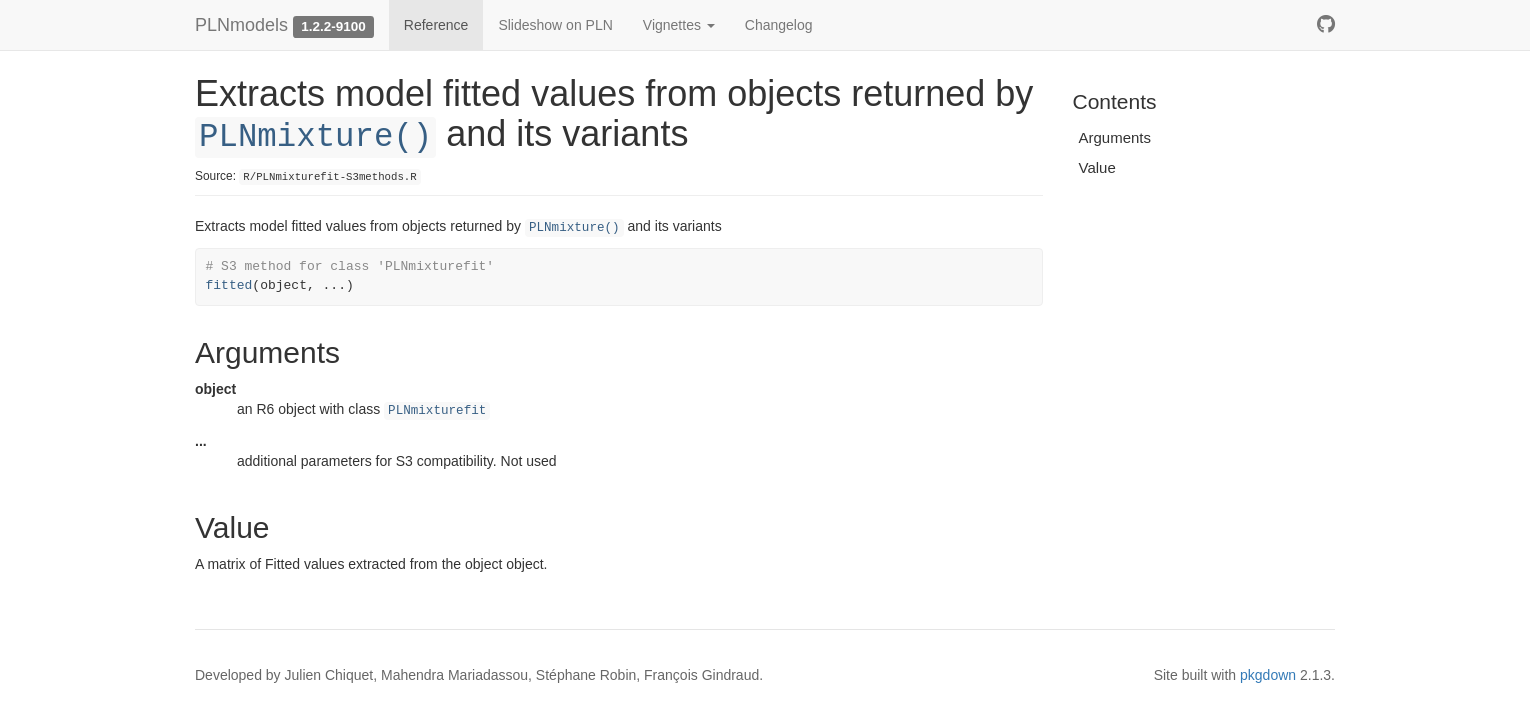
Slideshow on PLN (555, 25)
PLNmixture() (315, 137)
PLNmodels (241, 25)
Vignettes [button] (679, 25)
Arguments (1115, 137)
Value (1097, 167)
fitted (229, 285)
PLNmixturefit (437, 411)
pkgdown (1268, 675)
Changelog (779, 25)
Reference (436, 25)
